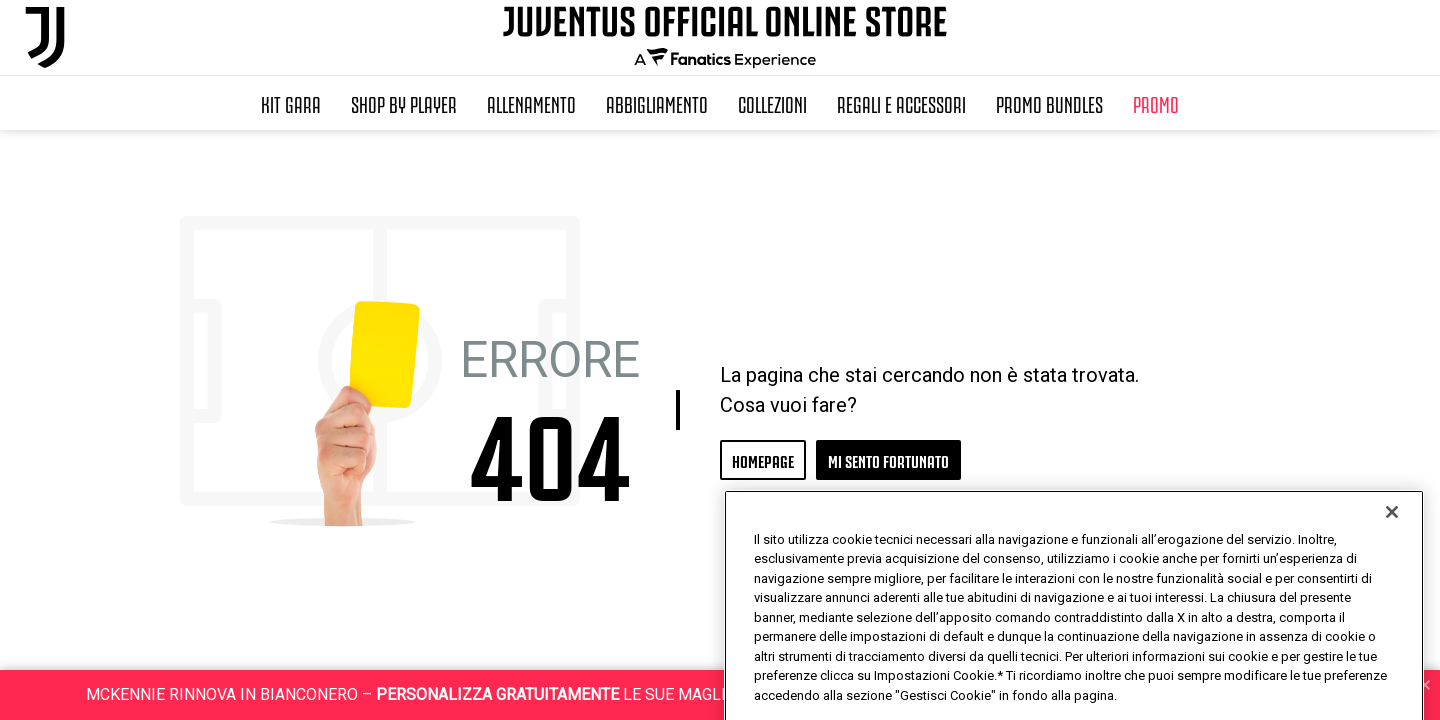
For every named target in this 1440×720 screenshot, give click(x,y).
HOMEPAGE (763, 459)
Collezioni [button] (772, 103)
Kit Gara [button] (291, 103)
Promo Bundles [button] (1049, 103)
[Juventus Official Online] (45, 37)
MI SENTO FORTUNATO (888, 459)
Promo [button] (1156, 103)
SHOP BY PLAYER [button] (404, 103)
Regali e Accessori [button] (901, 103)
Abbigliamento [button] (657, 103)
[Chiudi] (1392, 558)
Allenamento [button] (531, 103)
